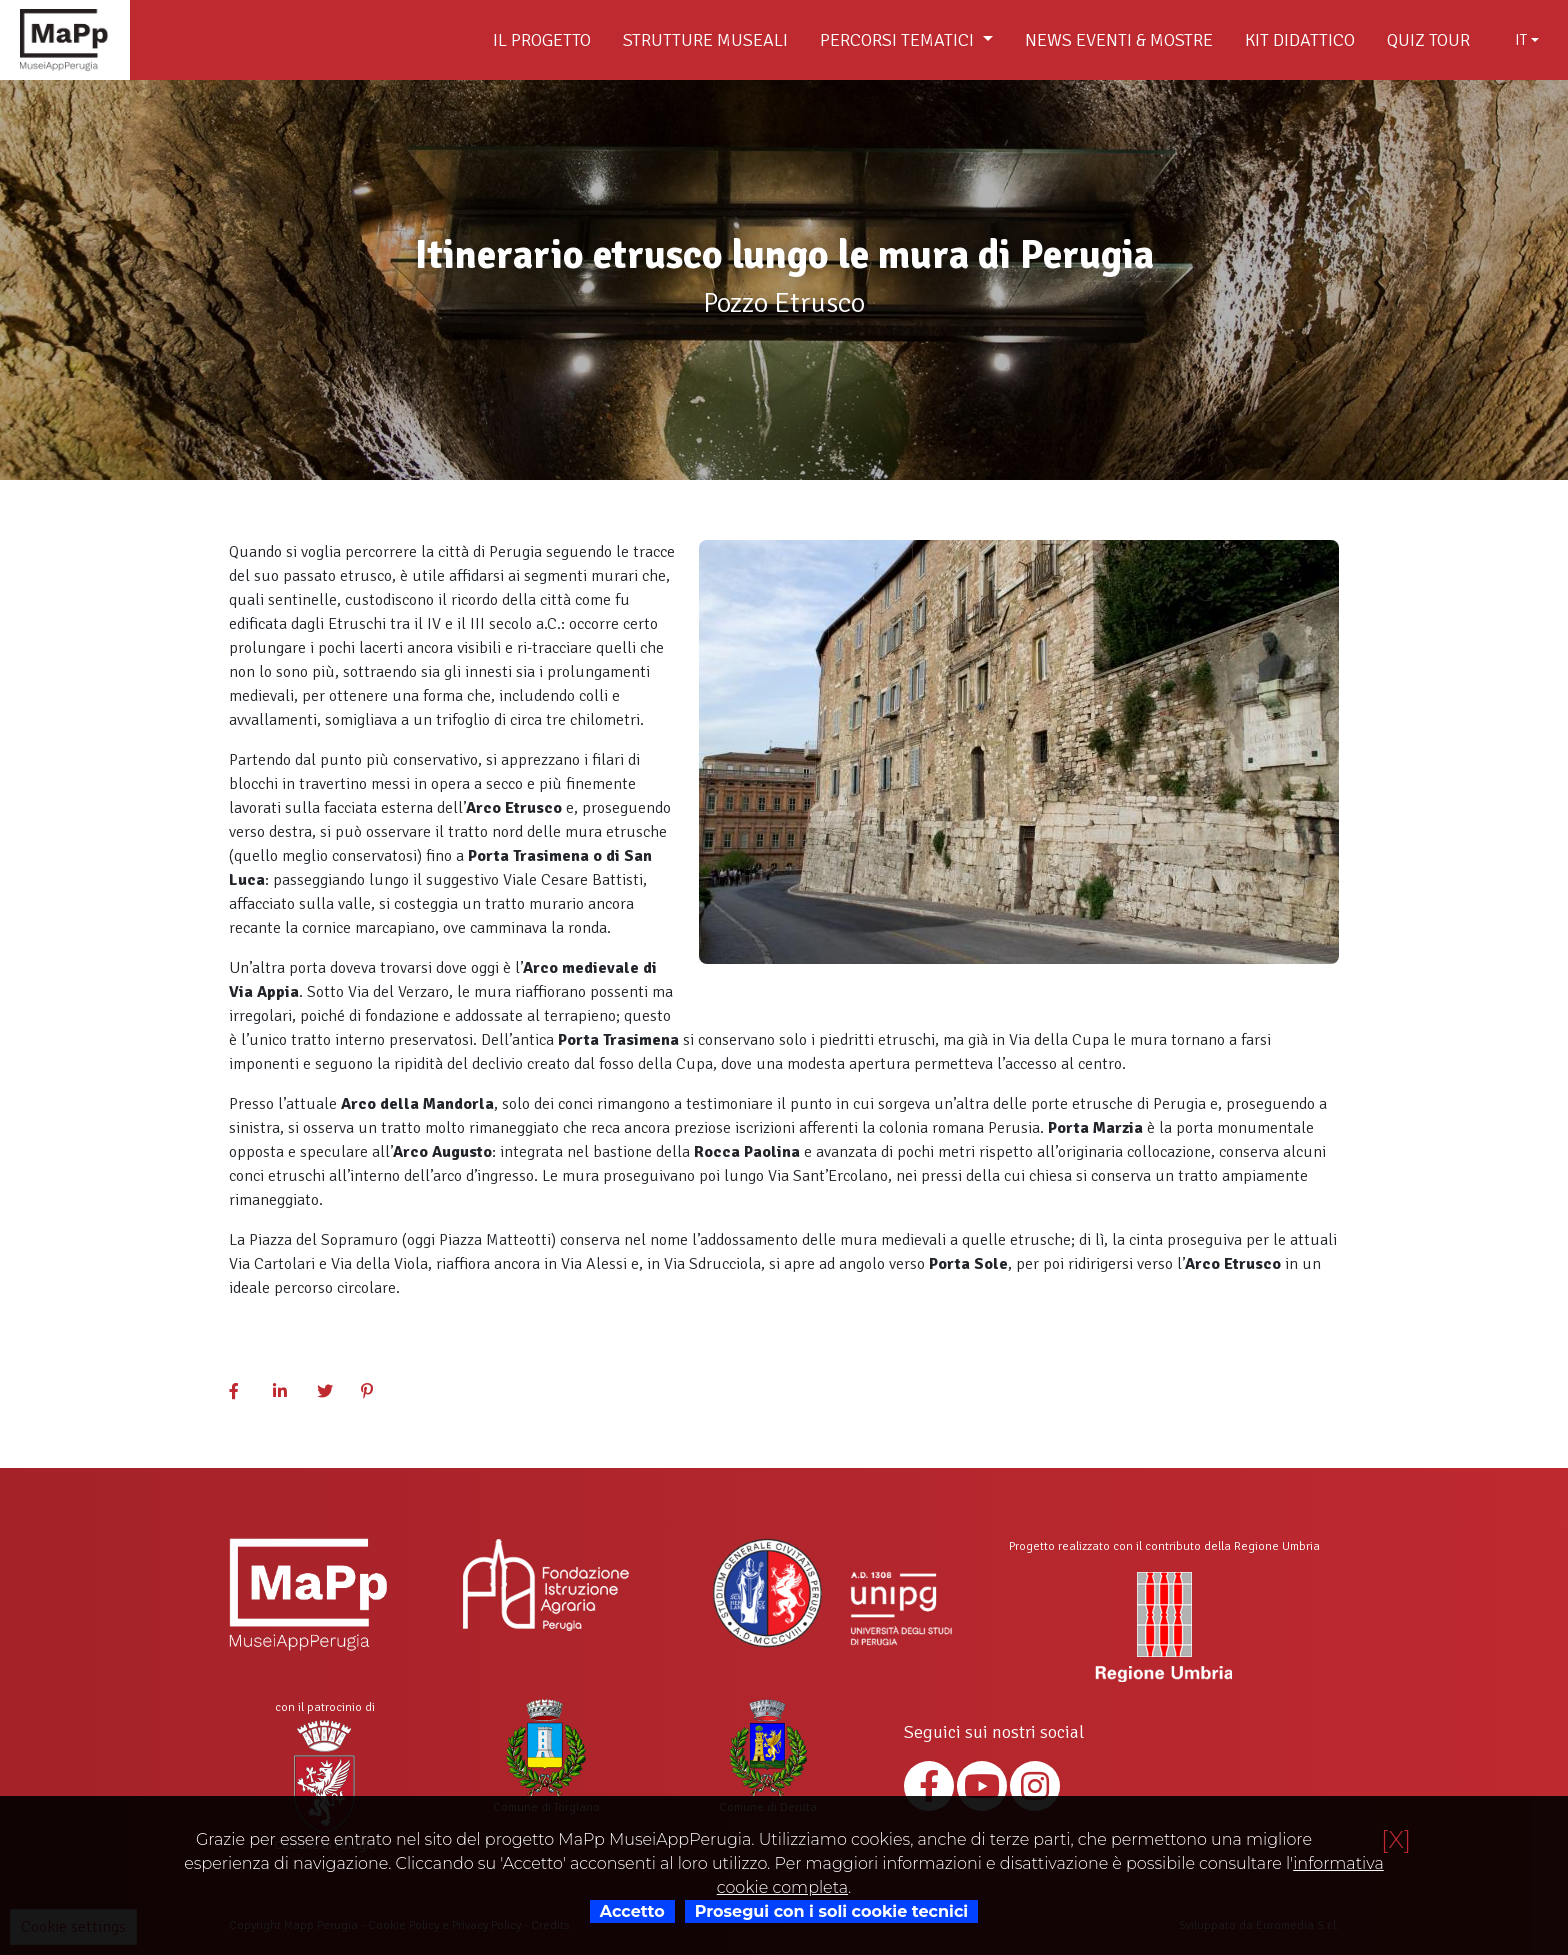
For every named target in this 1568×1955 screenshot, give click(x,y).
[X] (1396, 1839)
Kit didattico (1300, 40)
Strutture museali (705, 40)
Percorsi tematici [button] (899, 40)
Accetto (632, 1911)
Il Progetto (542, 40)
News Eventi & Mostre (1119, 40)
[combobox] (1527, 40)
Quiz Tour (1428, 40)
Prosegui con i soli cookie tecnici (831, 1911)
